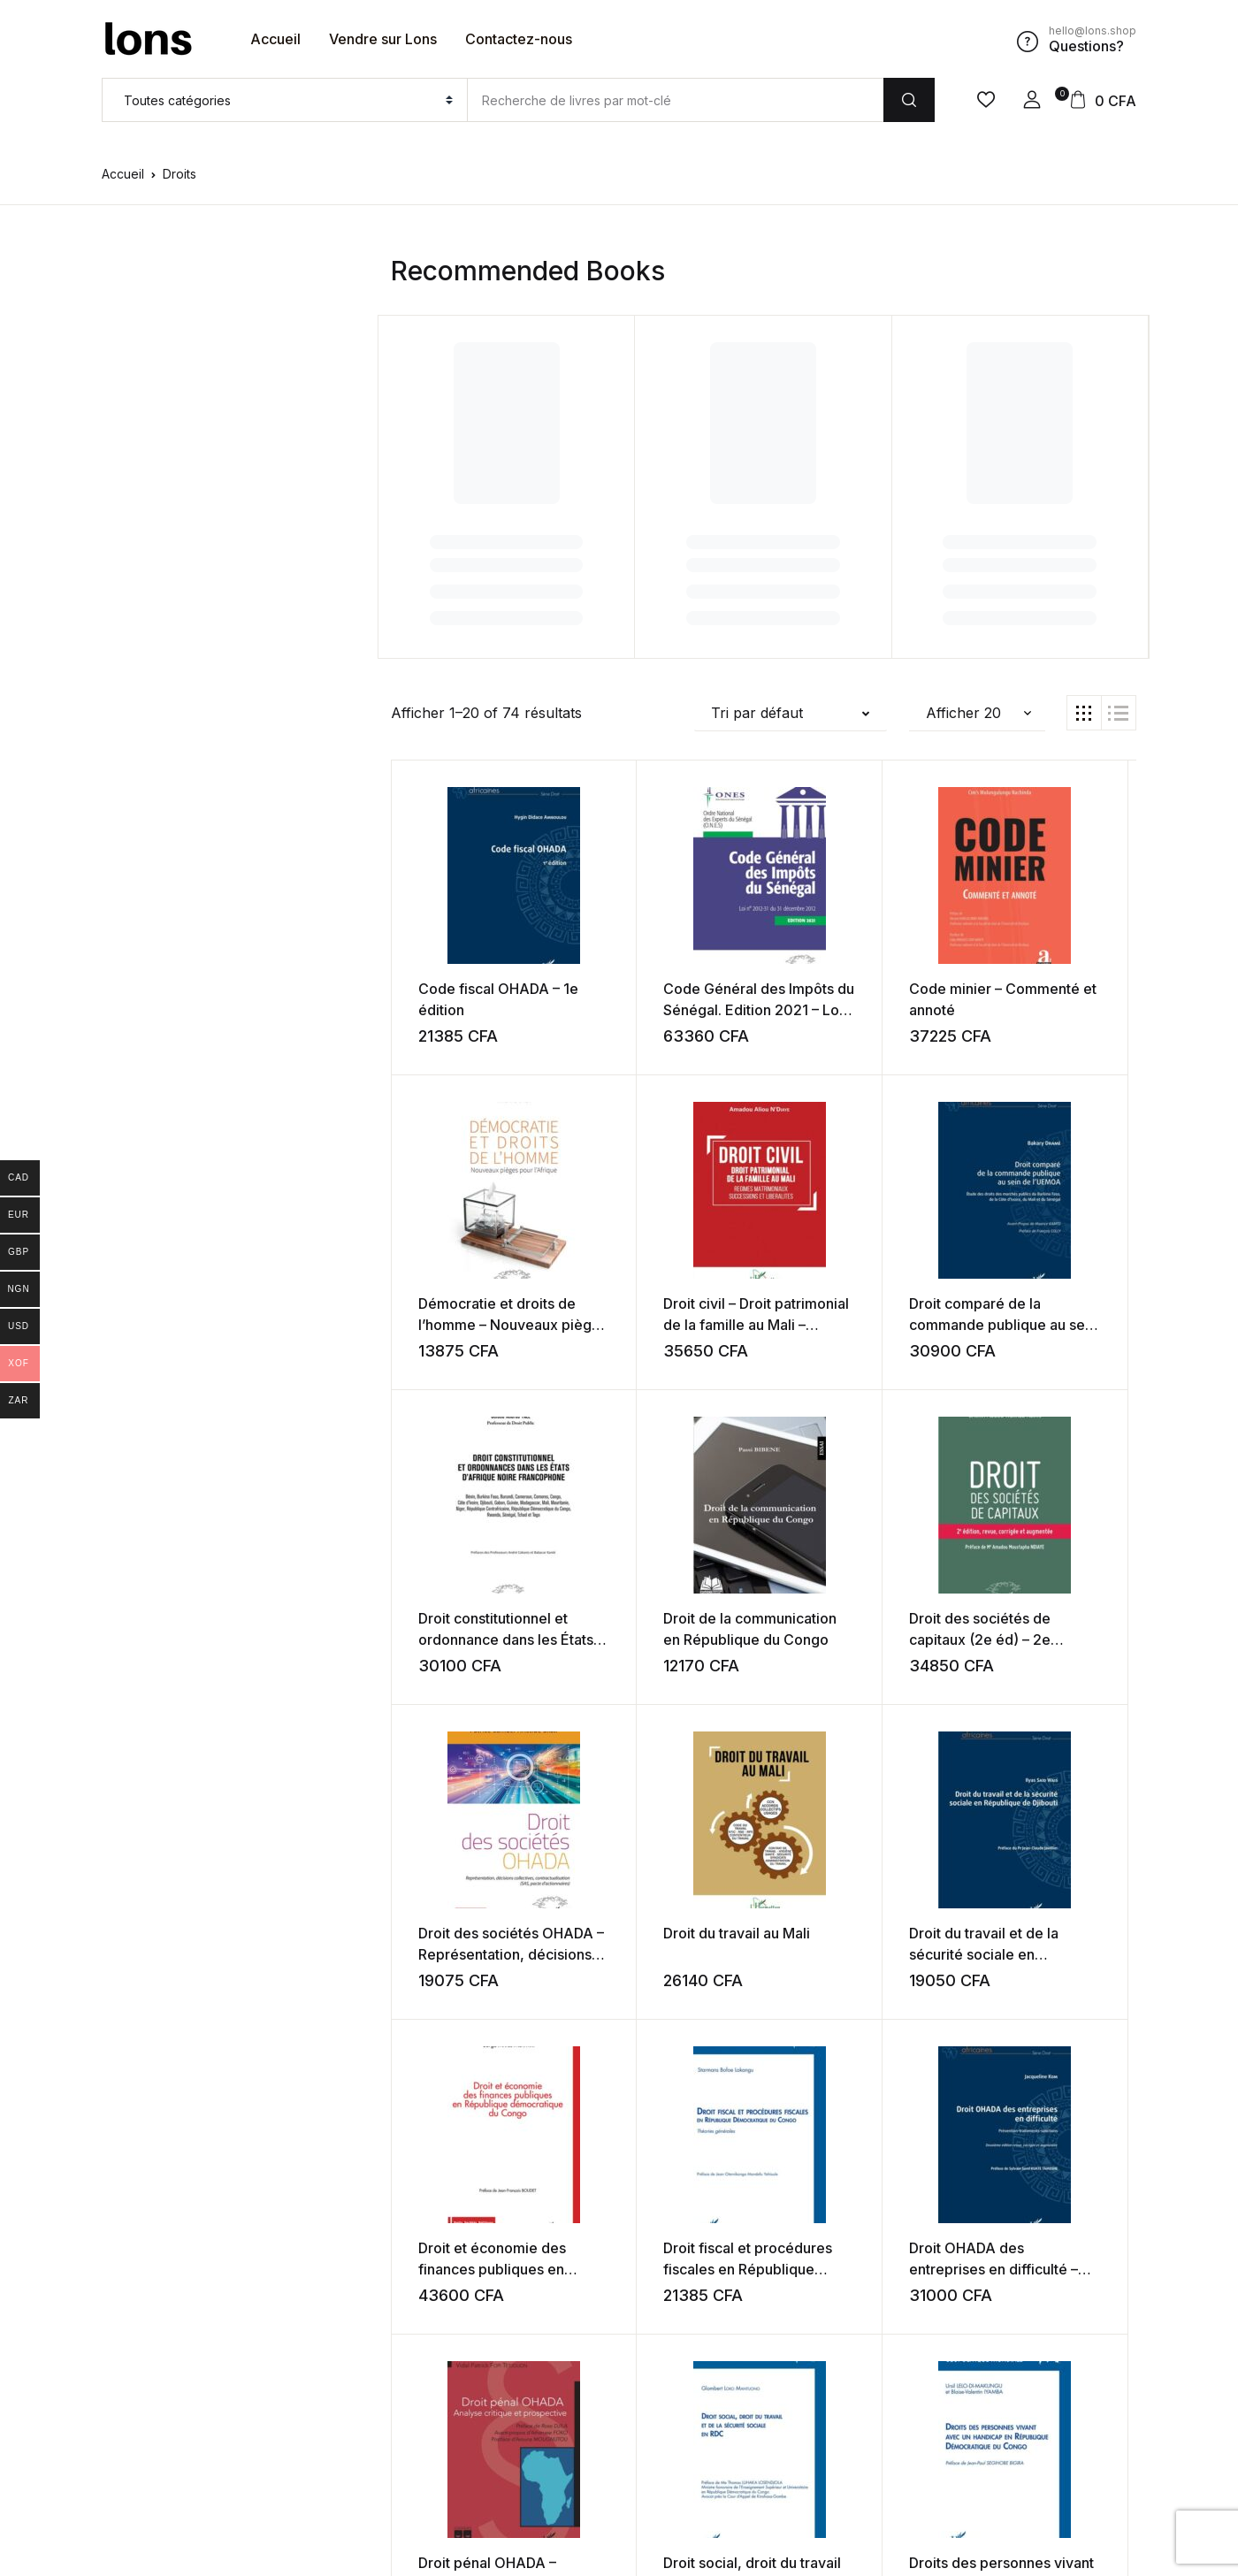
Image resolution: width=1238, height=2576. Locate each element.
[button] (1032, 100)
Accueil (275, 39)
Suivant (850, 2384)
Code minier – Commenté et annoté (837, 1009)
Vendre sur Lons (383, 39)
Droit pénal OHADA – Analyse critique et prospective (1040, 1952)
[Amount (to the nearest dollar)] (675, 100)
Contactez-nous (518, 39)
